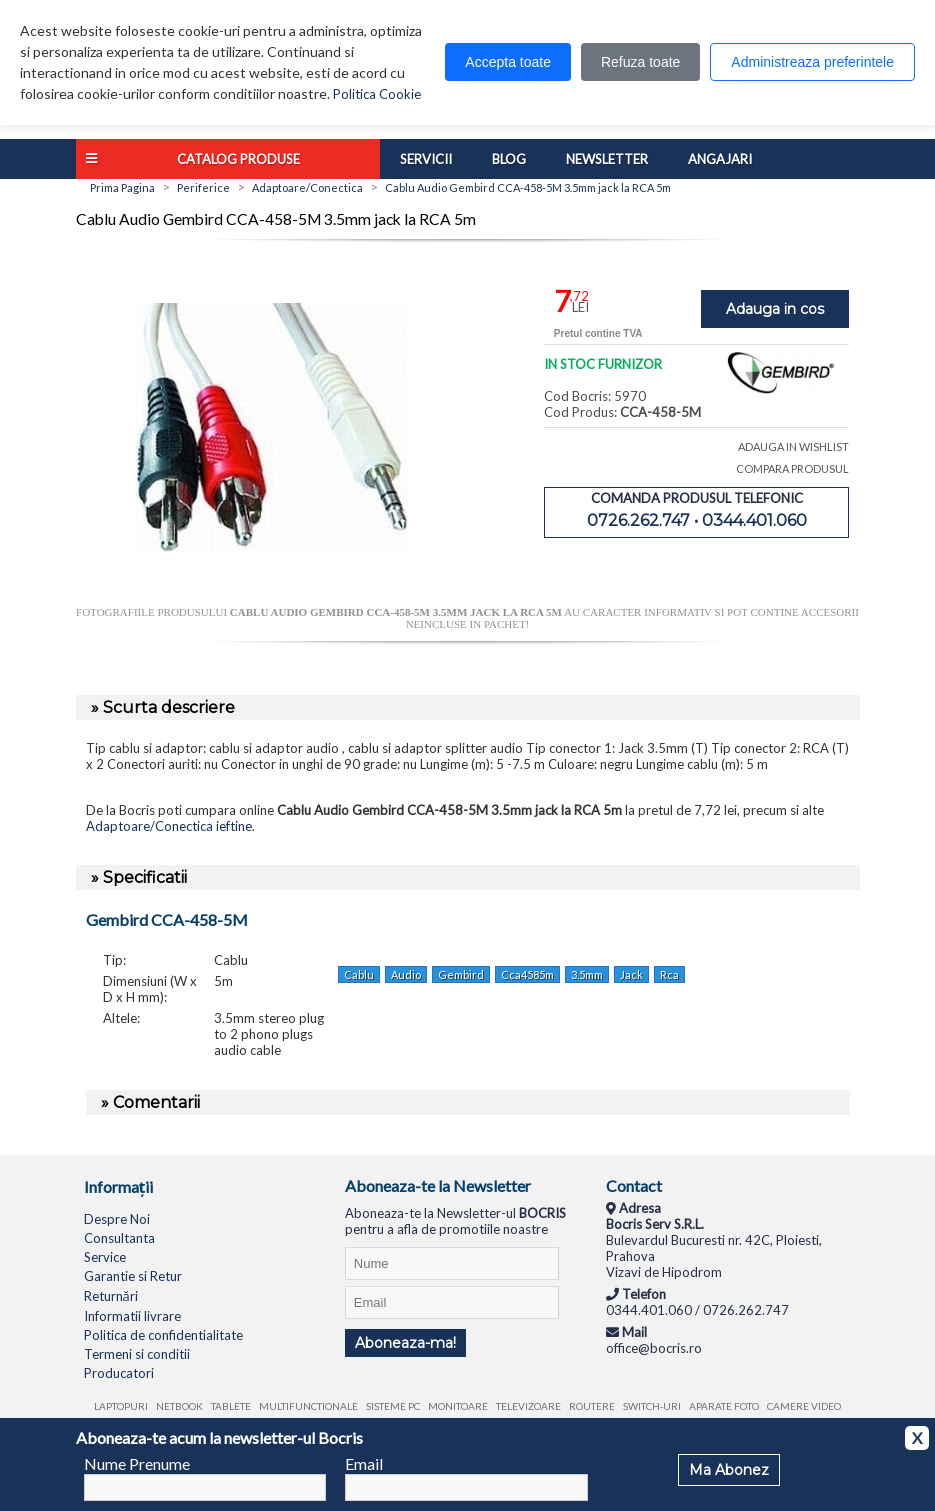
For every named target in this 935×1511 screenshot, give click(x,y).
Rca (669, 974)
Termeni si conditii (137, 1354)
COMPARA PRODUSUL (792, 468)
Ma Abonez (729, 1470)
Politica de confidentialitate (163, 1335)
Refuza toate (640, 62)
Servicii (426, 159)
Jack (631, 974)
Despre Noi (117, 1219)
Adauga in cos (775, 309)
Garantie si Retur (133, 1276)
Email (364, 1463)
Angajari (720, 159)
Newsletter (607, 159)
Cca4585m (527, 974)
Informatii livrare (132, 1316)
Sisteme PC (393, 1406)
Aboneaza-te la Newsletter (438, 1185)
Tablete (231, 1406)
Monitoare (458, 1406)
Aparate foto (724, 1406)
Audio (406, 974)
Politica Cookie (377, 94)
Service (105, 1257)
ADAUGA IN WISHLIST (793, 446)
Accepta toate (508, 62)
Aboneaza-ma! (405, 1343)
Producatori (119, 1373)
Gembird (461, 974)
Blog (509, 159)
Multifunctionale (308, 1406)
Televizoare (528, 1406)
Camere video (804, 1406)
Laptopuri (121, 1406)
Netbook (179, 1406)
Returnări (111, 1296)
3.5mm (587, 974)
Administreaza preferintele (812, 62)
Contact (634, 1185)
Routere (592, 1406)
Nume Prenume (137, 1463)
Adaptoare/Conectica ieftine (169, 826)
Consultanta (119, 1238)
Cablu (359, 974)
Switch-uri (652, 1406)
